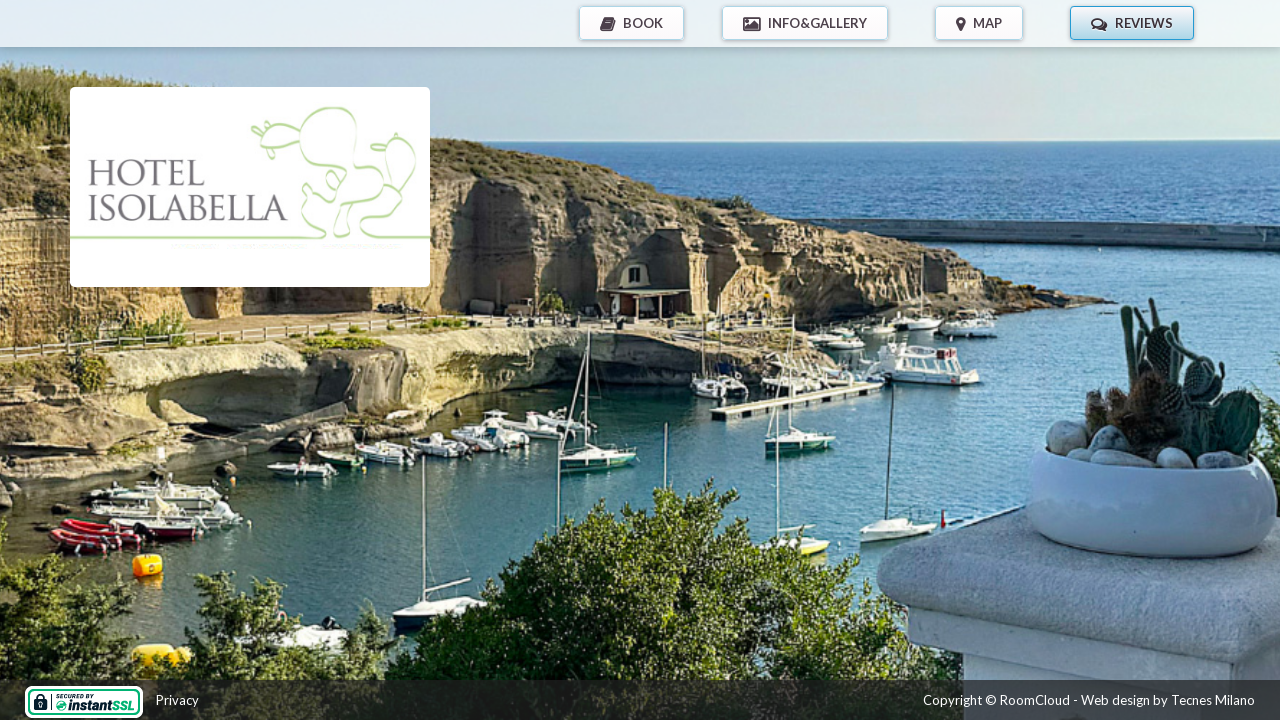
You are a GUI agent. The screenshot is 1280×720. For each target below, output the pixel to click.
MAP (987, 23)
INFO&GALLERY (817, 23)
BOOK (643, 23)
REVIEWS (1144, 23)
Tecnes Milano (1213, 700)
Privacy (177, 700)
